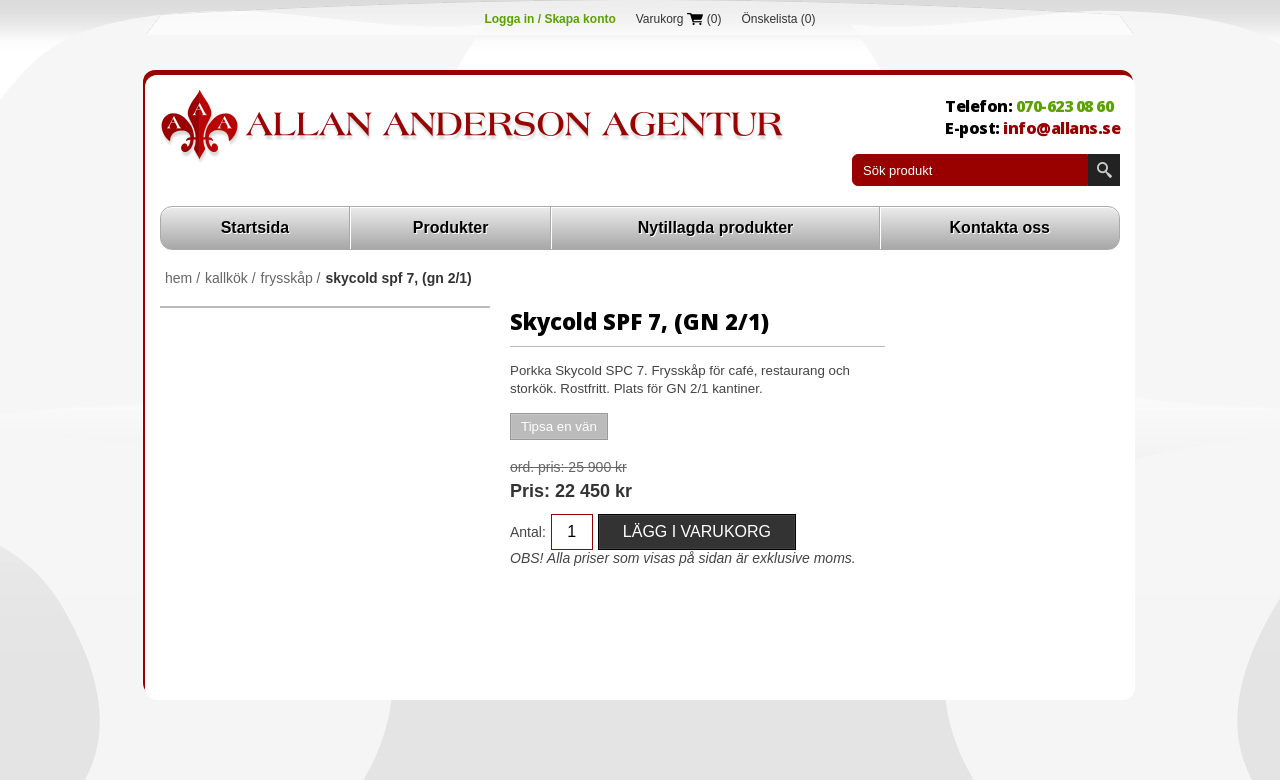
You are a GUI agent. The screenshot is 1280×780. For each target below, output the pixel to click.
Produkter (451, 227)
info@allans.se (1061, 128)
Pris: (530, 491)
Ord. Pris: (537, 467)
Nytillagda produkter (716, 227)
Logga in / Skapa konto (549, 19)
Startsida (255, 227)
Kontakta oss (1000, 227)
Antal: (528, 532)
